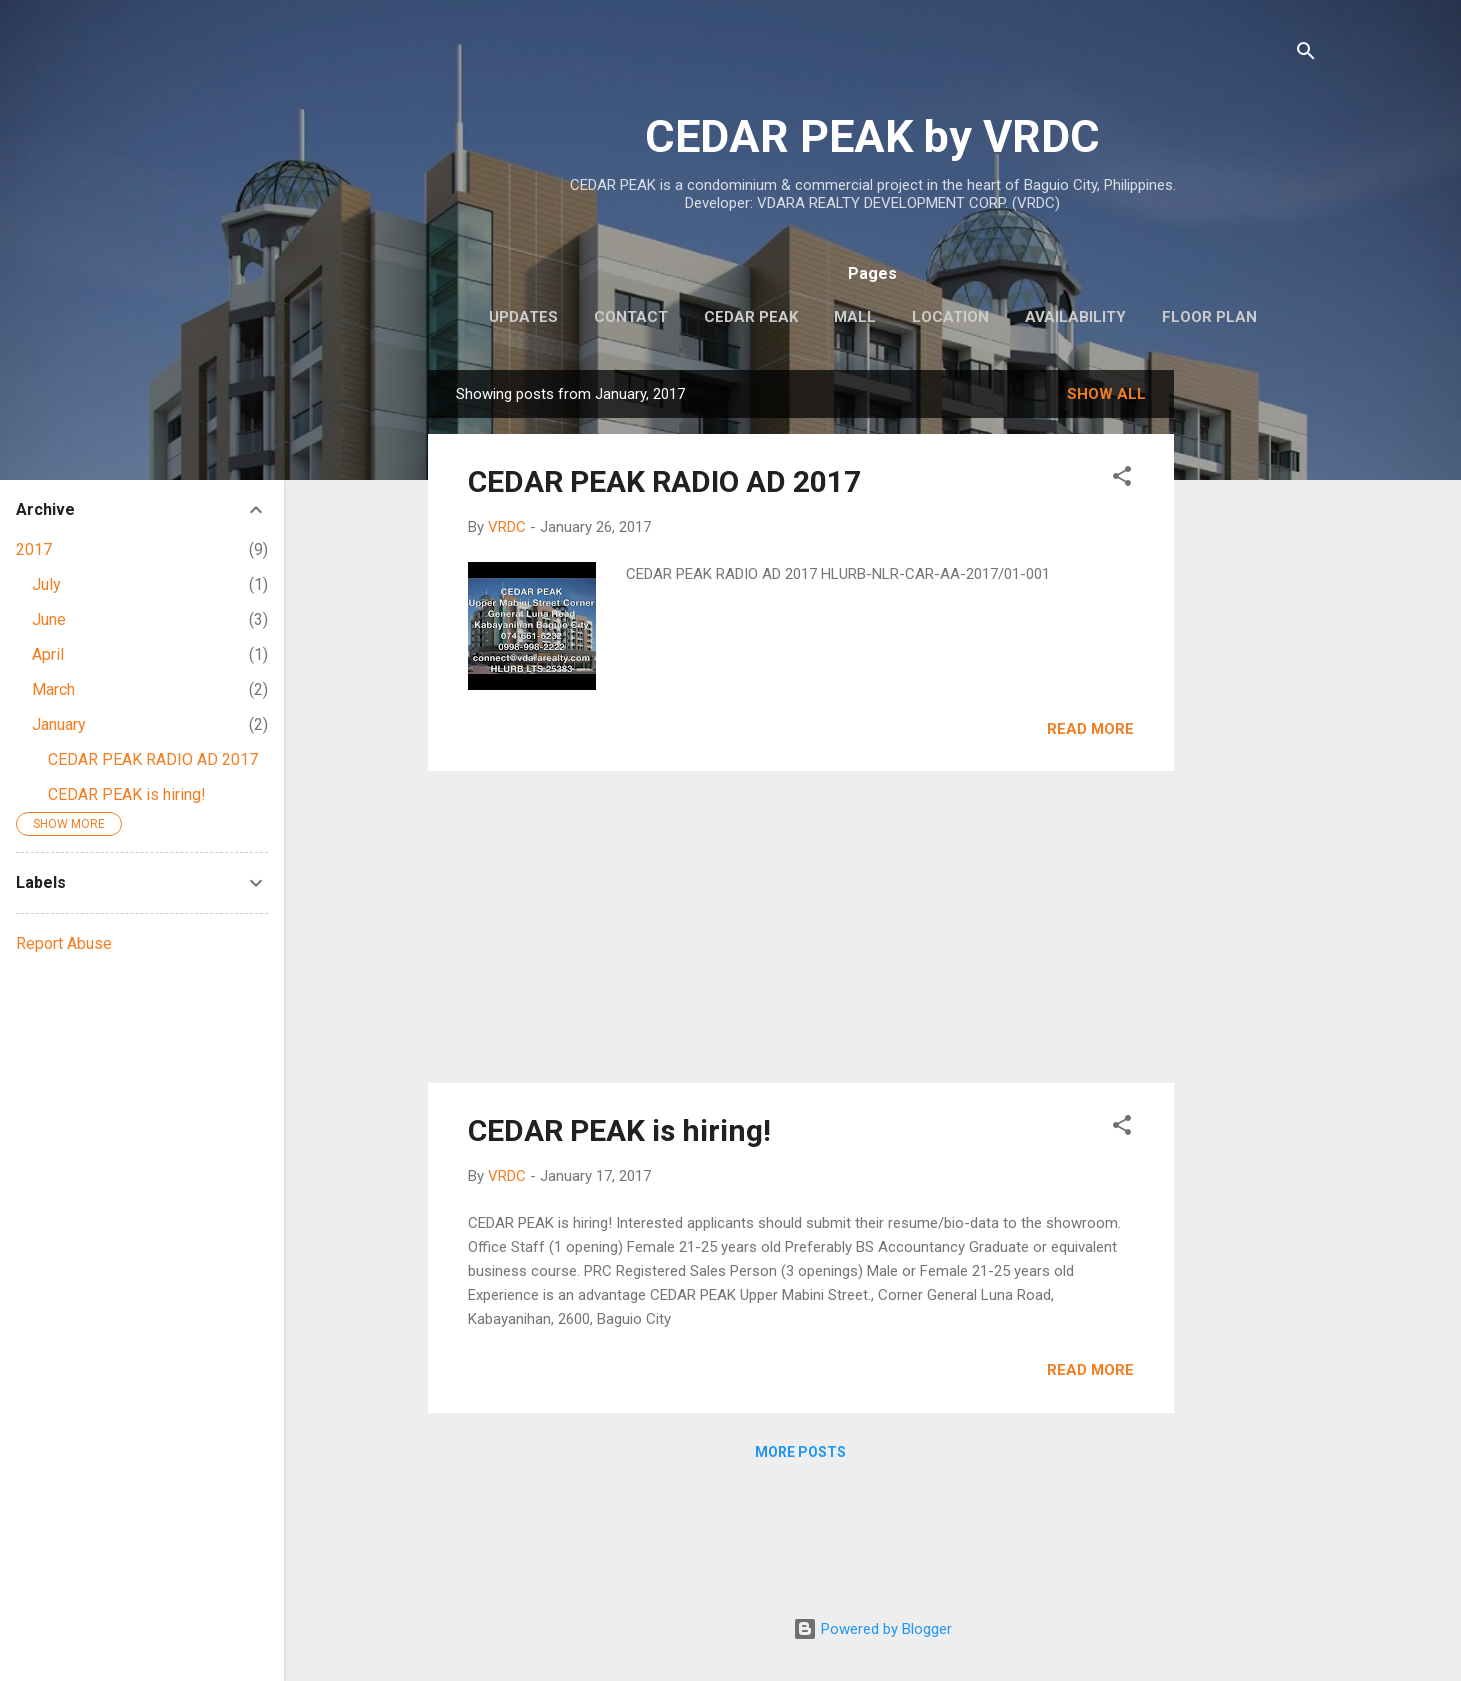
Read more (1090, 729)
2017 (34, 549)
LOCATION (950, 317)
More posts (800, 1452)
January (59, 724)
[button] (1122, 479)
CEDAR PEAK (751, 317)
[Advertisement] (1254, 670)
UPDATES (523, 317)
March (53, 689)
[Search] (1306, 54)
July (46, 584)
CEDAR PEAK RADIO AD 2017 (664, 481)
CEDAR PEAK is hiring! (619, 1130)
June (49, 619)
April (48, 654)
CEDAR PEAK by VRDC (872, 136)
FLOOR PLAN (1209, 317)
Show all (1106, 394)
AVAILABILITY (1075, 317)
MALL (855, 317)
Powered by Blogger (872, 1629)
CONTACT (631, 317)
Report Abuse (64, 943)
